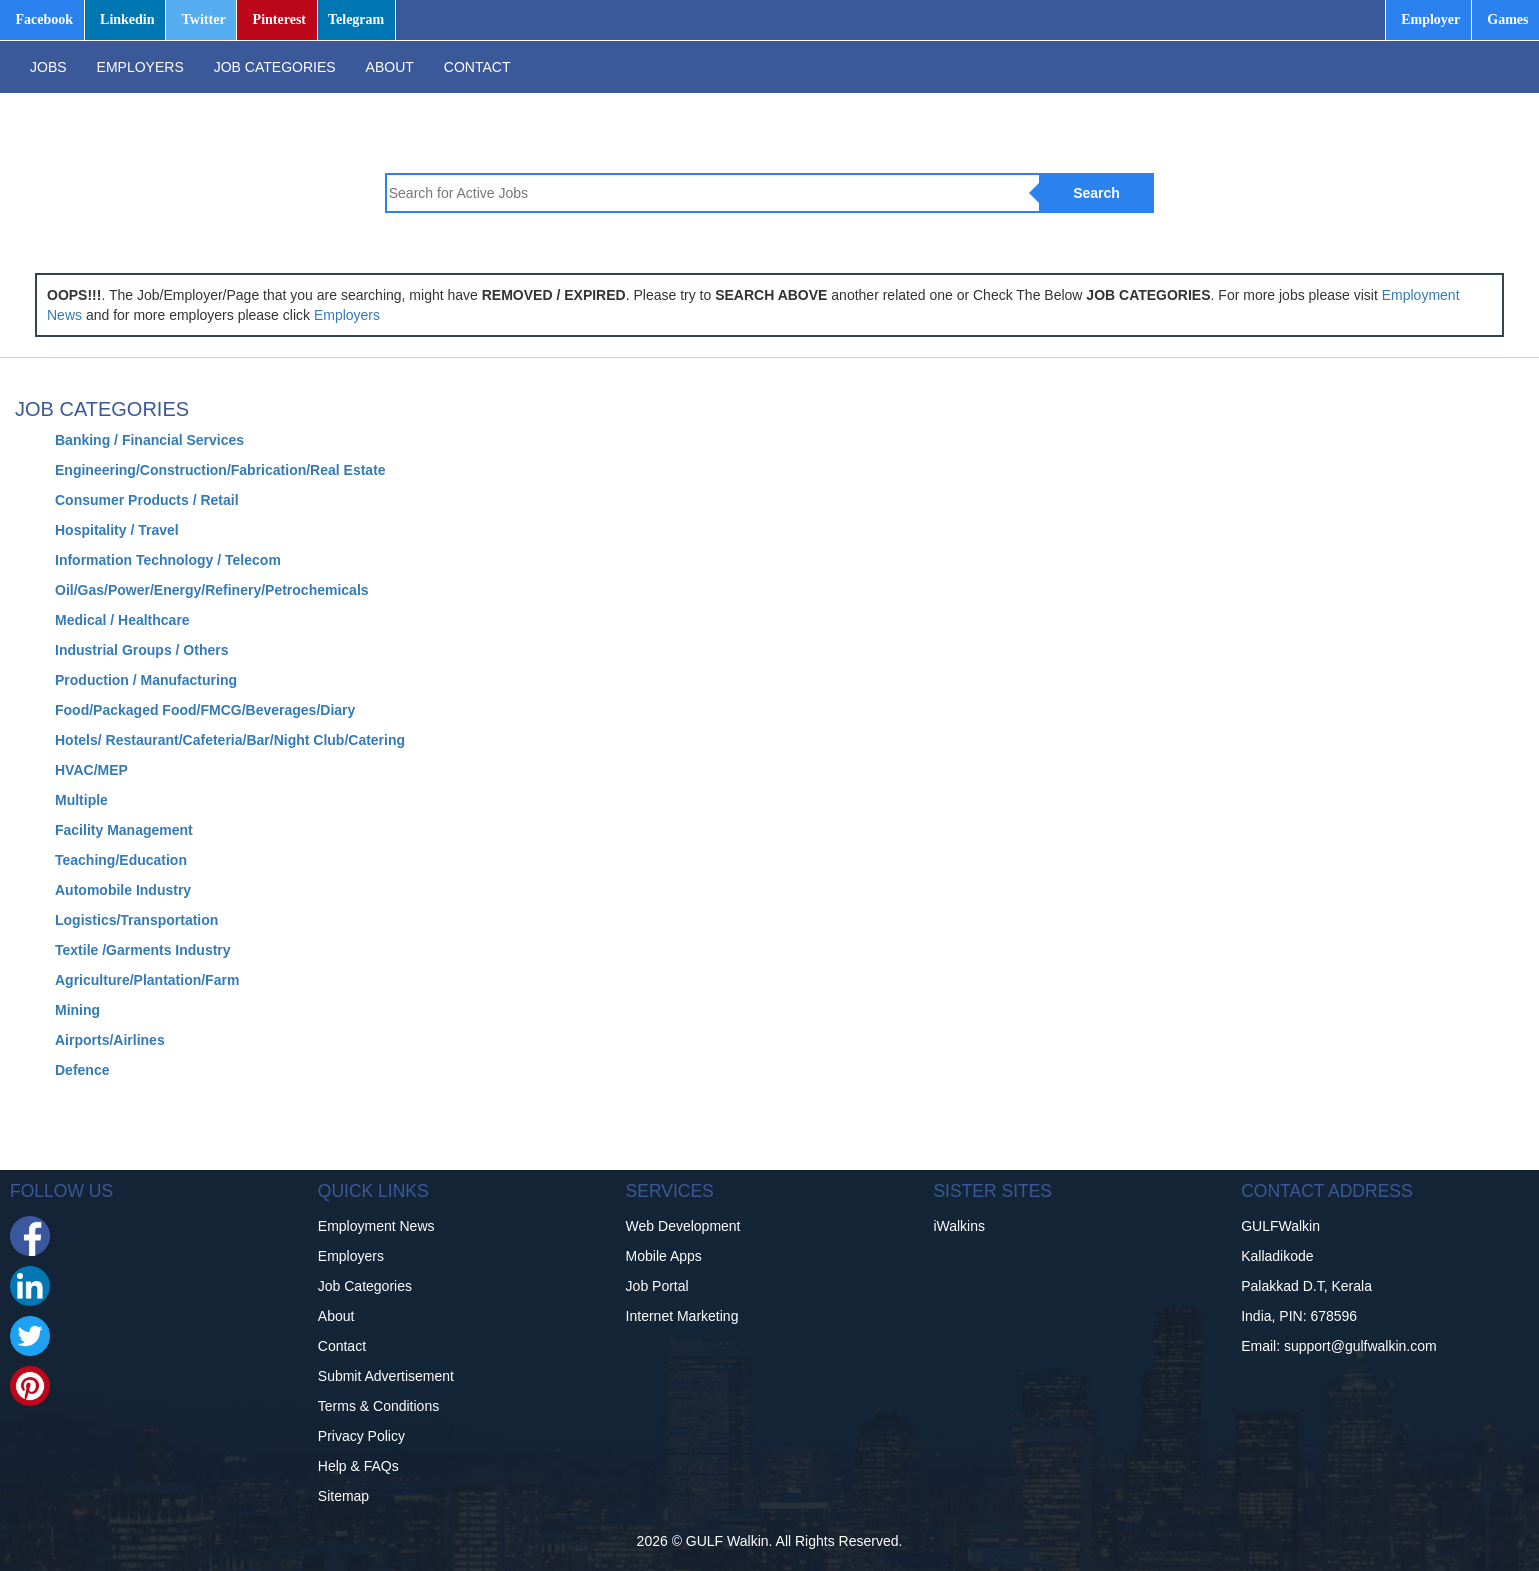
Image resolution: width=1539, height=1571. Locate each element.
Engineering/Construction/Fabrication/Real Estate (220, 470)
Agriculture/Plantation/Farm (147, 980)
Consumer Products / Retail (147, 500)
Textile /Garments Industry (143, 950)
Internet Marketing (682, 1316)
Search (1096, 193)
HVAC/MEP (91, 770)
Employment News (376, 1226)
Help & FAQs (358, 1466)
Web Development (683, 1226)
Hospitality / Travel (117, 530)
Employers (347, 315)
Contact (342, 1346)
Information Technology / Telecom (168, 560)
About (336, 1316)
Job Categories (365, 1286)
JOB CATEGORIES (275, 67)
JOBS (48, 67)
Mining (77, 1010)
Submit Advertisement (386, 1376)
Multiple (81, 800)
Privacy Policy (361, 1436)
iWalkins (959, 1226)
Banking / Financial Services (149, 440)
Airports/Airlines (110, 1040)
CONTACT (477, 67)
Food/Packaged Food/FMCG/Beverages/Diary (205, 710)
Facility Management (124, 830)
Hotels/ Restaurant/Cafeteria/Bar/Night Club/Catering (230, 740)
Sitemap (343, 1496)
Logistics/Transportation (136, 920)
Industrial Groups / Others (141, 650)
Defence (82, 1070)
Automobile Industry (123, 890)
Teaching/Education (121, 860)
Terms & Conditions (378, 1406)
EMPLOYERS (140, 67)
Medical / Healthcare (122, 620)
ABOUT (390, 67)
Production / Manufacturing (146, 680)
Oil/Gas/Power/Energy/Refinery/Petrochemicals (212, 590)
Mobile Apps (664, 1256)
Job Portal (657, 1286)
